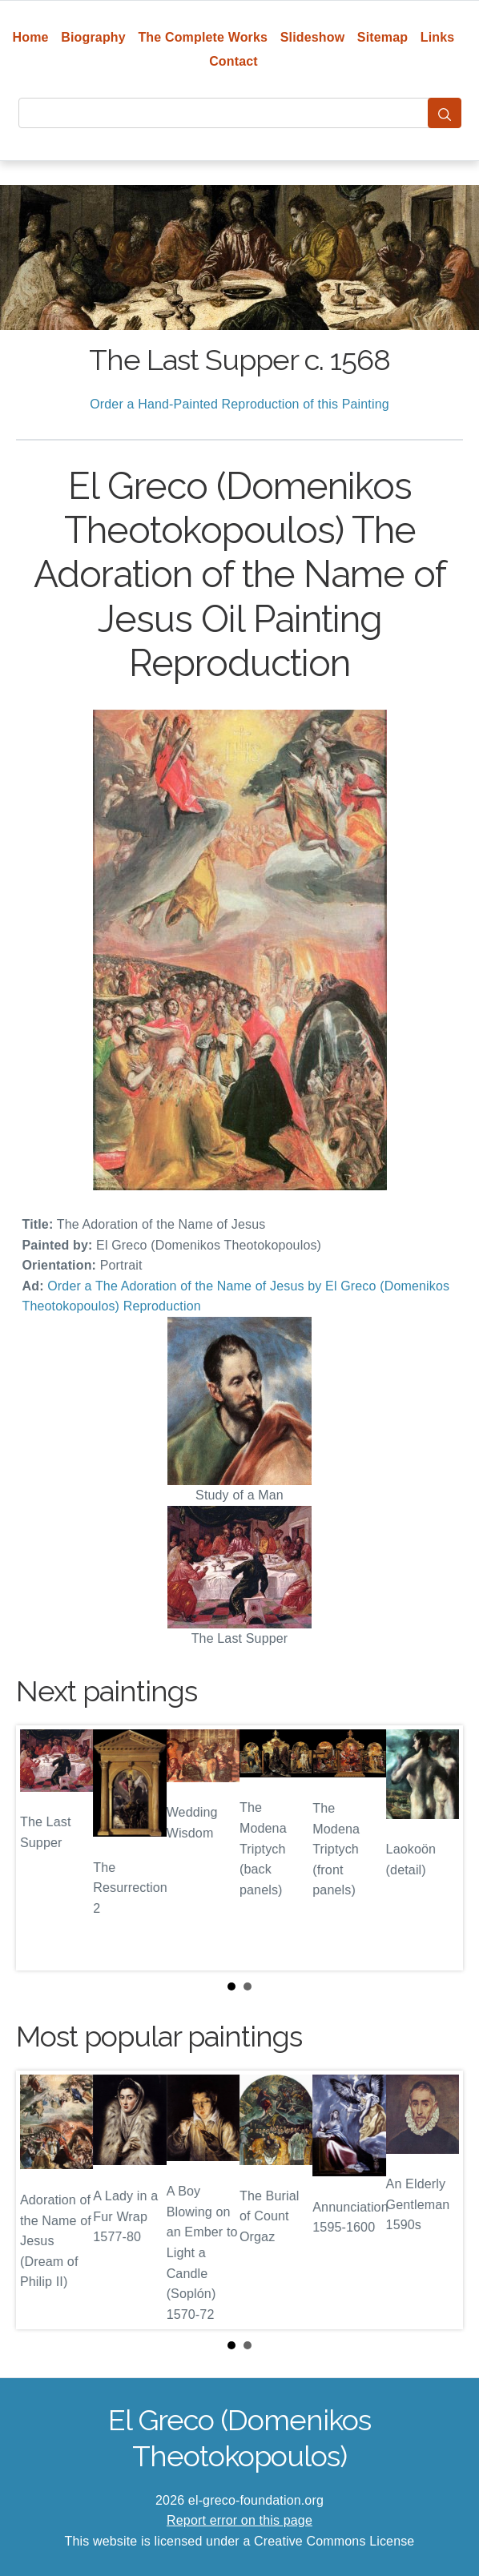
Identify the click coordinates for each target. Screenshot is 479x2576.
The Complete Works (203, 37)
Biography (93, 37)
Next (438, 1848)
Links (438, 37)
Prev (41, 1848)
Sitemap (382, 37)
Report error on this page (239, 2520)
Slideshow (312, 37)
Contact (233, 61)
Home (31, 37)
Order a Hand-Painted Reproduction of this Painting (239, 404)
